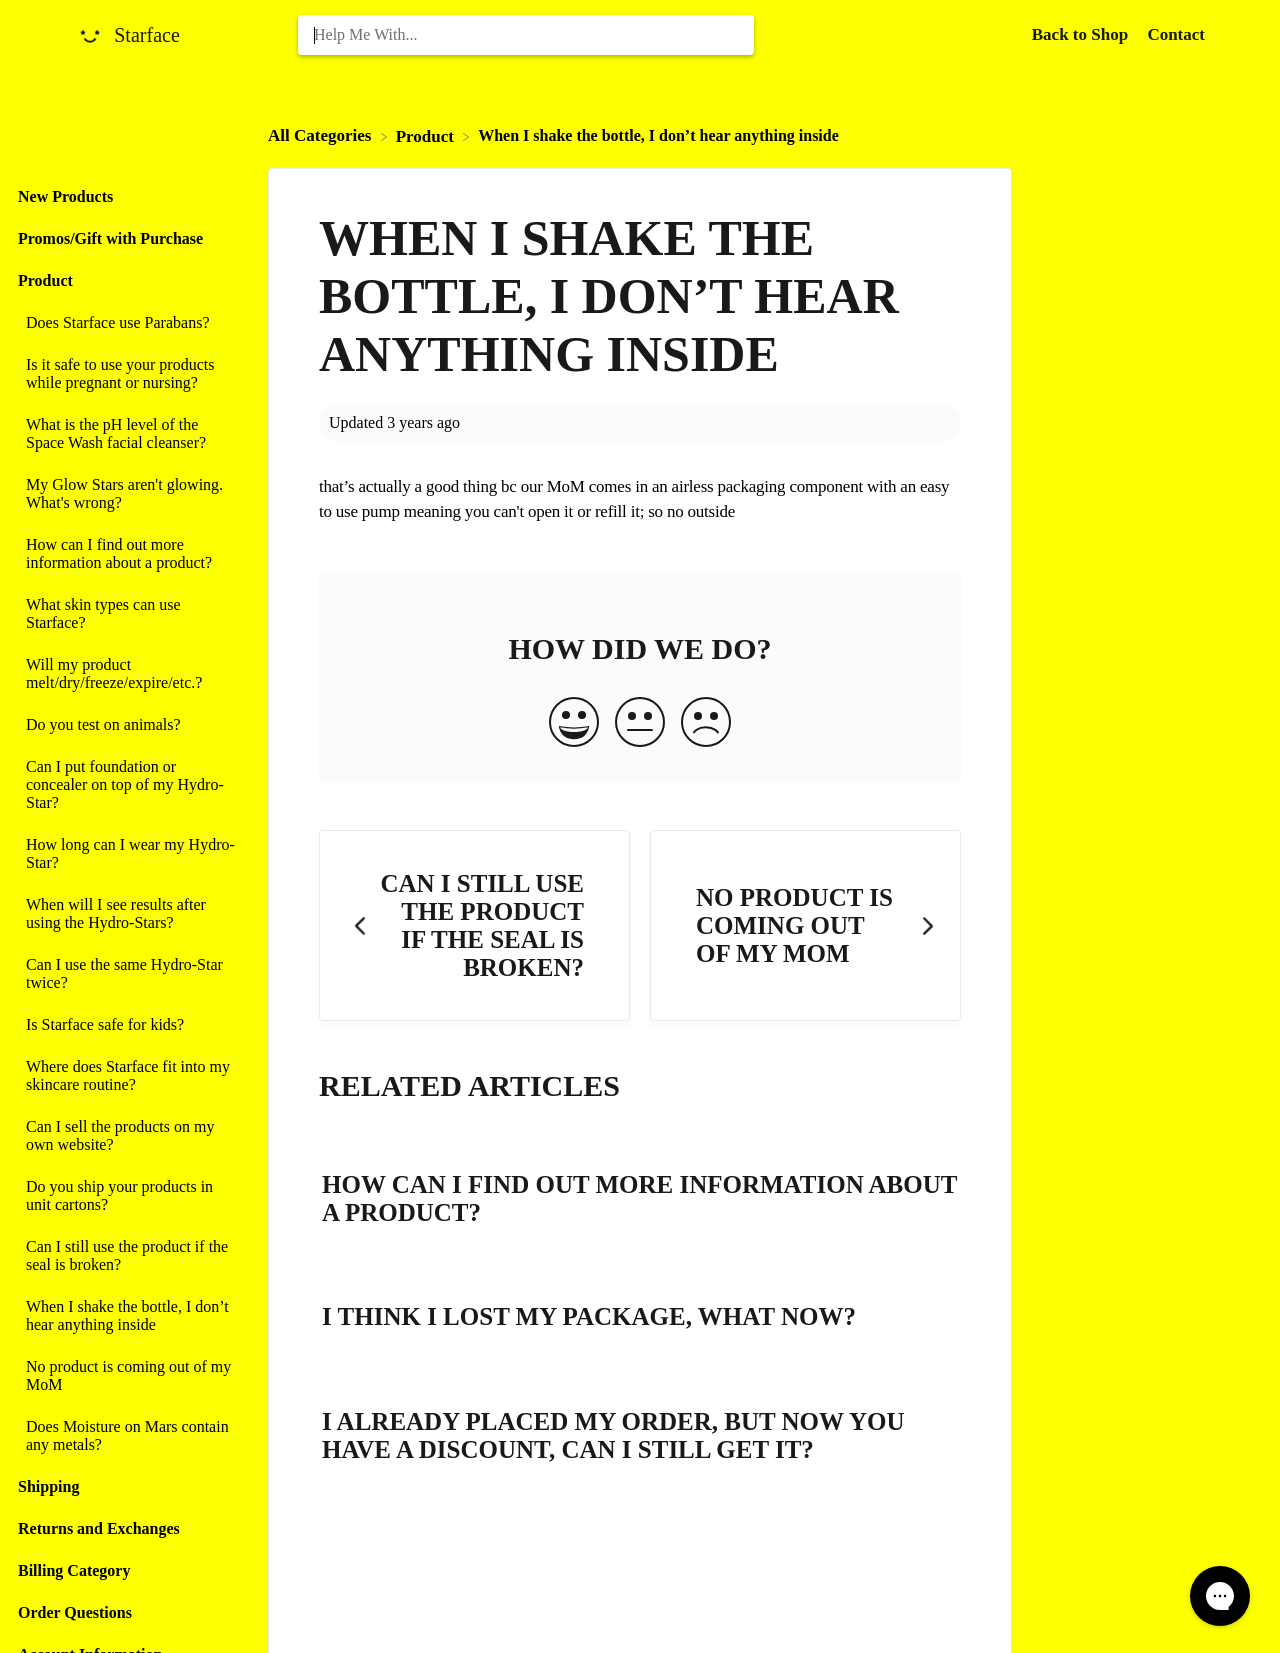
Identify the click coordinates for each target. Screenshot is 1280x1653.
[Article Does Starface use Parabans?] (129, 323)
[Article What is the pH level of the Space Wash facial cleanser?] (129, 434)
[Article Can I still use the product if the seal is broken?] (129, 1256)
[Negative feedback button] (706, 724)
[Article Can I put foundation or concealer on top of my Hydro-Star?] (129, 785)
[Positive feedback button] (574, 724)
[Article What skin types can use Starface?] (129, 614)
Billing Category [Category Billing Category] (74, 1570)
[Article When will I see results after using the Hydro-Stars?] (129, 914)
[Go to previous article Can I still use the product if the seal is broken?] (474, 925)
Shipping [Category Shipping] (48, 1486)
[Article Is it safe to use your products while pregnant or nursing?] (129, 374)
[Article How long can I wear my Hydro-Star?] (129, 854)
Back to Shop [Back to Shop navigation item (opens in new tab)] (1082, 34)
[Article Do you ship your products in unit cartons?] (129, 1196)
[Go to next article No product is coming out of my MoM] (805, 925)
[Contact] (1176, 34)
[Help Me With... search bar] (526, 35)
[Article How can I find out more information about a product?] (129, 554)
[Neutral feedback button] (640, 724)
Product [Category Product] (45, 280)
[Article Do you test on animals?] (129, 725)
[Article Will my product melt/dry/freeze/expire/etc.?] (129, 674)
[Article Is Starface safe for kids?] (129, 1025)
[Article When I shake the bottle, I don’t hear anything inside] (129, 1316)
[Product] (427, 135)
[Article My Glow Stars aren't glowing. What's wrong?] (129, 494)
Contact (1176, 34)
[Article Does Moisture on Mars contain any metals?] (129, 1436)
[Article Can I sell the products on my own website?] (129, 1136)
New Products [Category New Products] (65, 196)
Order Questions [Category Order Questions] (75, 1612)
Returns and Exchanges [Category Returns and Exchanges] (99, 1528)
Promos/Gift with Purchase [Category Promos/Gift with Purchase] (110, 238)
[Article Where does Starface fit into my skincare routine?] (129, 1076)
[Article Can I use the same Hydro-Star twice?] (129, 974)
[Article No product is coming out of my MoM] (129, 1376)
